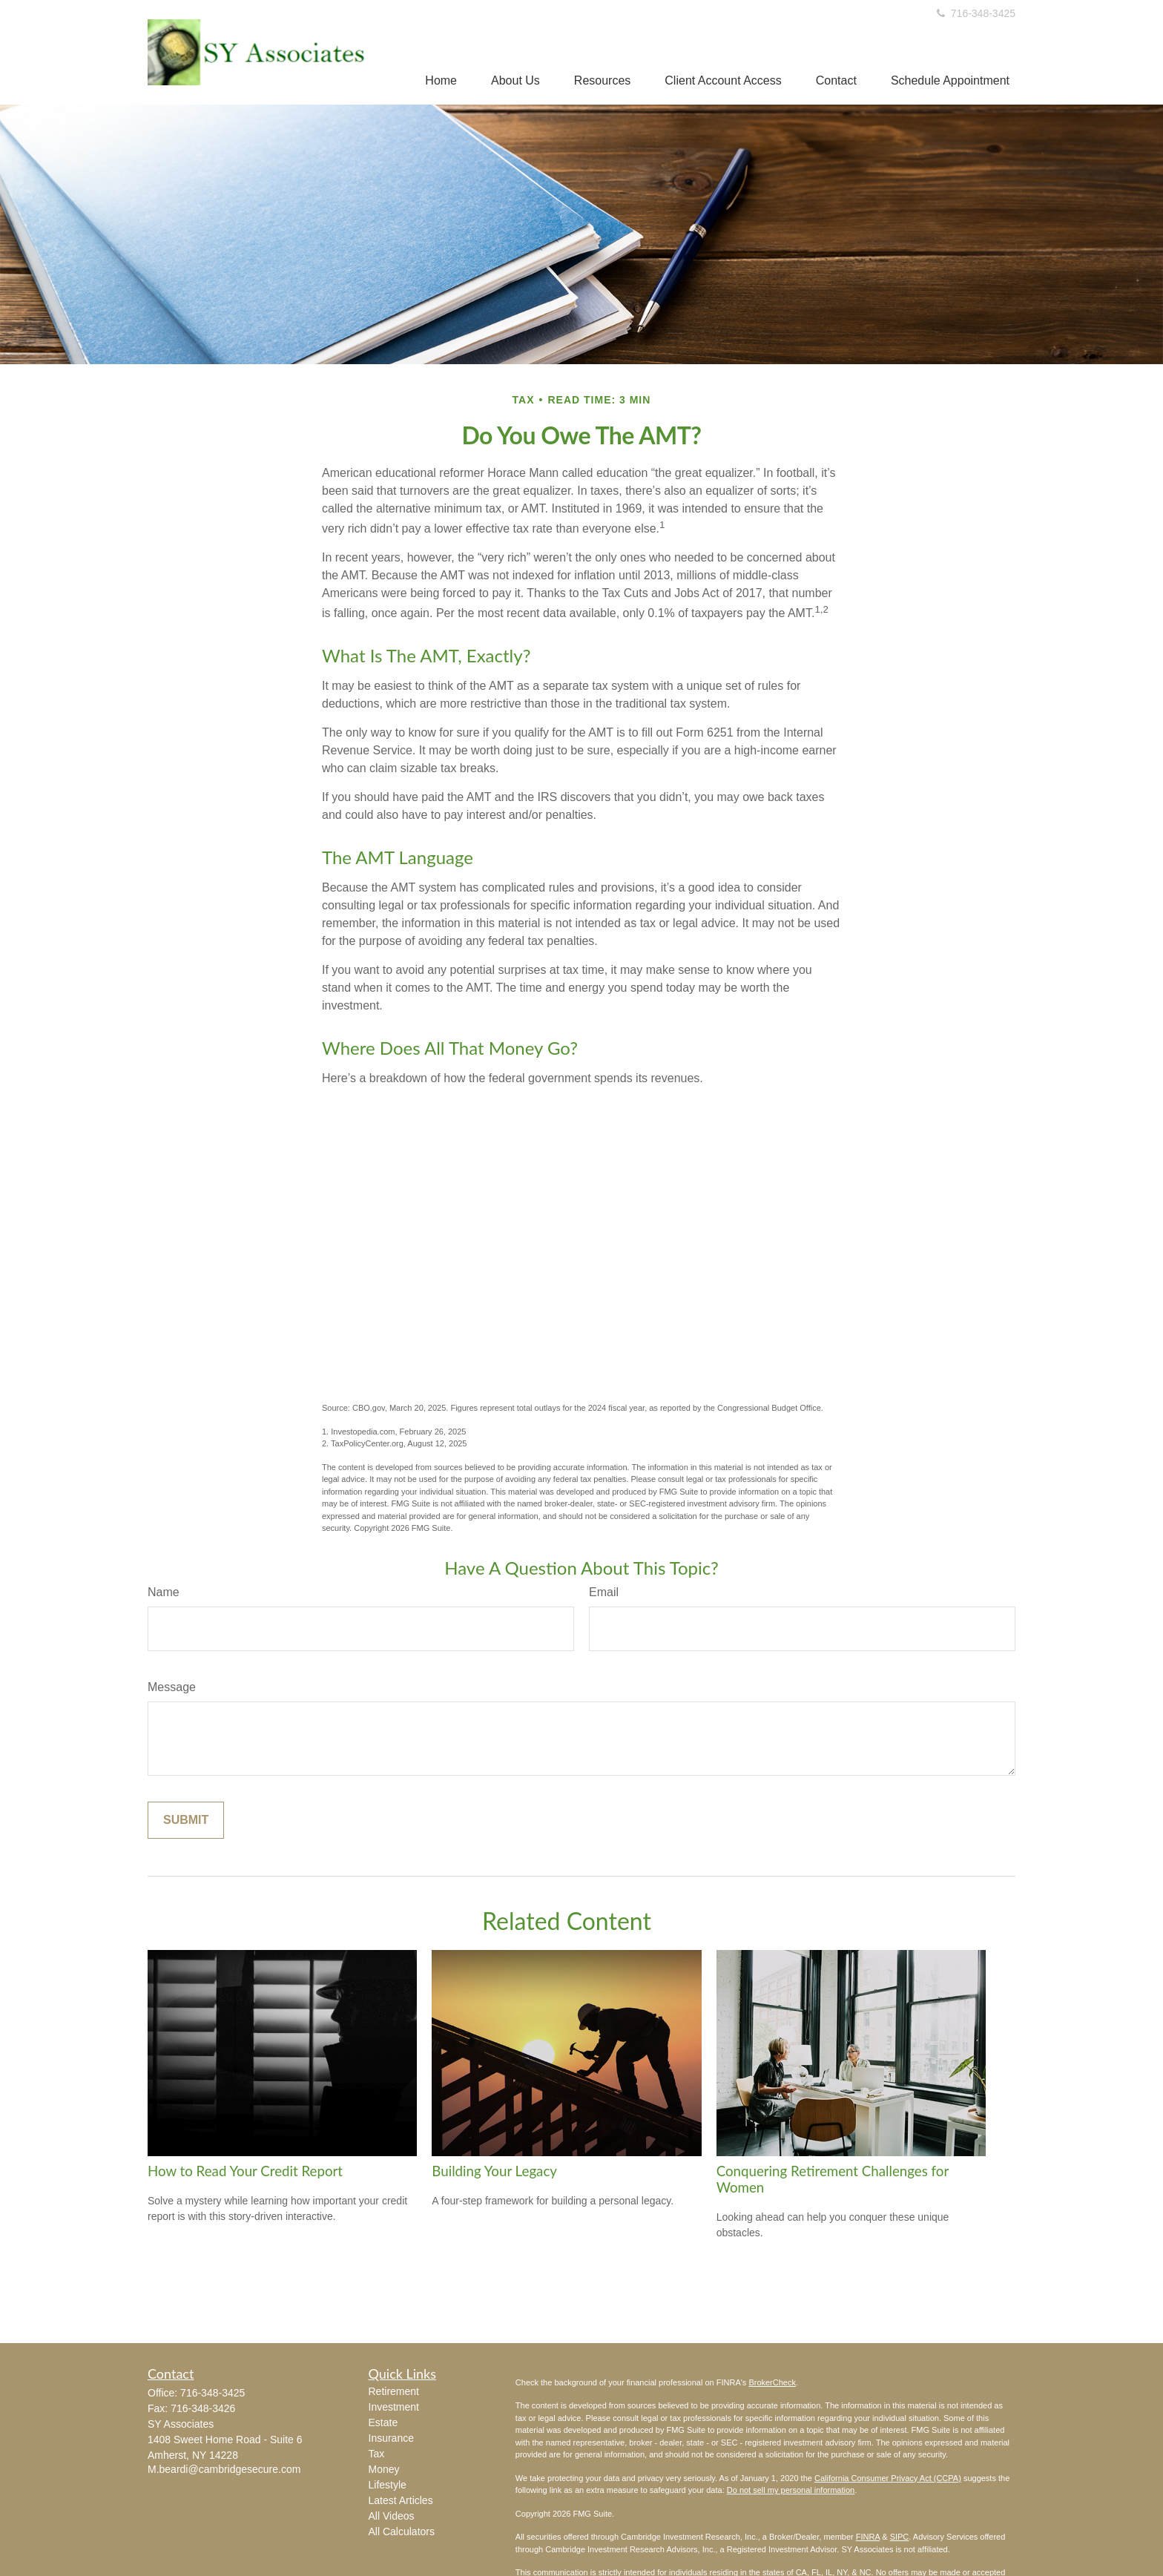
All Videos (392, 2516)
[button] (441, 80)
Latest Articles (401, 2500)
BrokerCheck (772, 2382)
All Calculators (402, 2531)
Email (604, 1592)
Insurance (391, 2438)
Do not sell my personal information (790, 2490)
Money (384, 2469)
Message (172, 1687)
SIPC (899, 2536)
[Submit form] (186, 1820)
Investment (394, 2407)
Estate (383, 2422)
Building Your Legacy (494, 2171)
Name (163, 1592)
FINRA (868, 2536)
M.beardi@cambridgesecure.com (224, 2469)
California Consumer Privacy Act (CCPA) (887, 2478)
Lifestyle (387, 2485)
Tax (377, 2454)
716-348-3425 (975, 13)
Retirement (394, 2391)
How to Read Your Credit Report (245, 2171)
